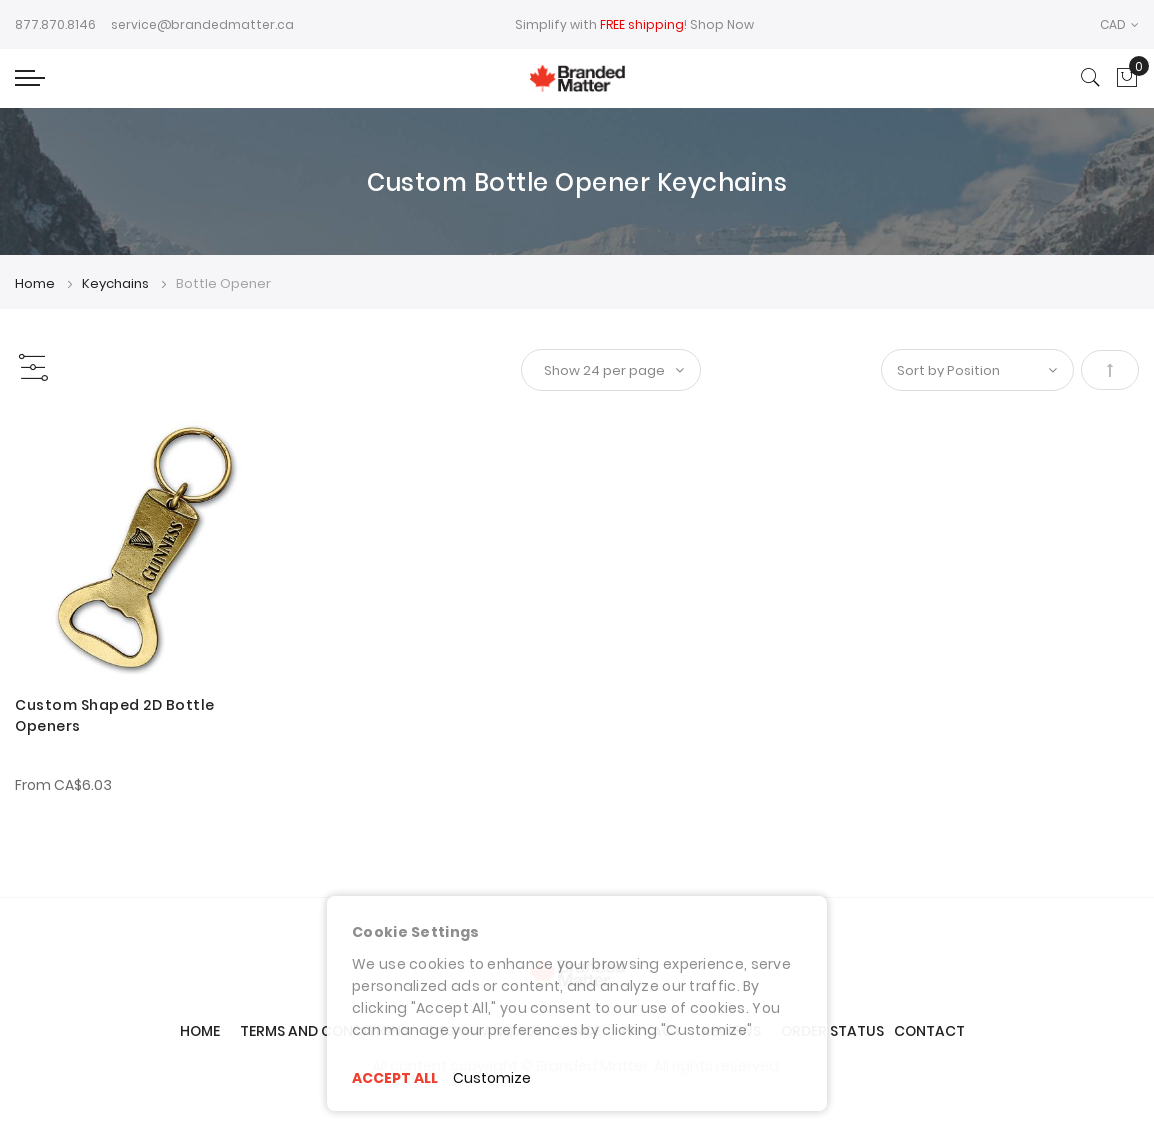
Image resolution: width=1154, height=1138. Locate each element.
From (63, 785)
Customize (492, 1078)
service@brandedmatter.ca (202, 24)
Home (36, 283)
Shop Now (722, 24)
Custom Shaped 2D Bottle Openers (115, 715)
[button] (1119, 24)
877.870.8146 (55, 24)
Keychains (117, 283)
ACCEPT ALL (395, 1078)
